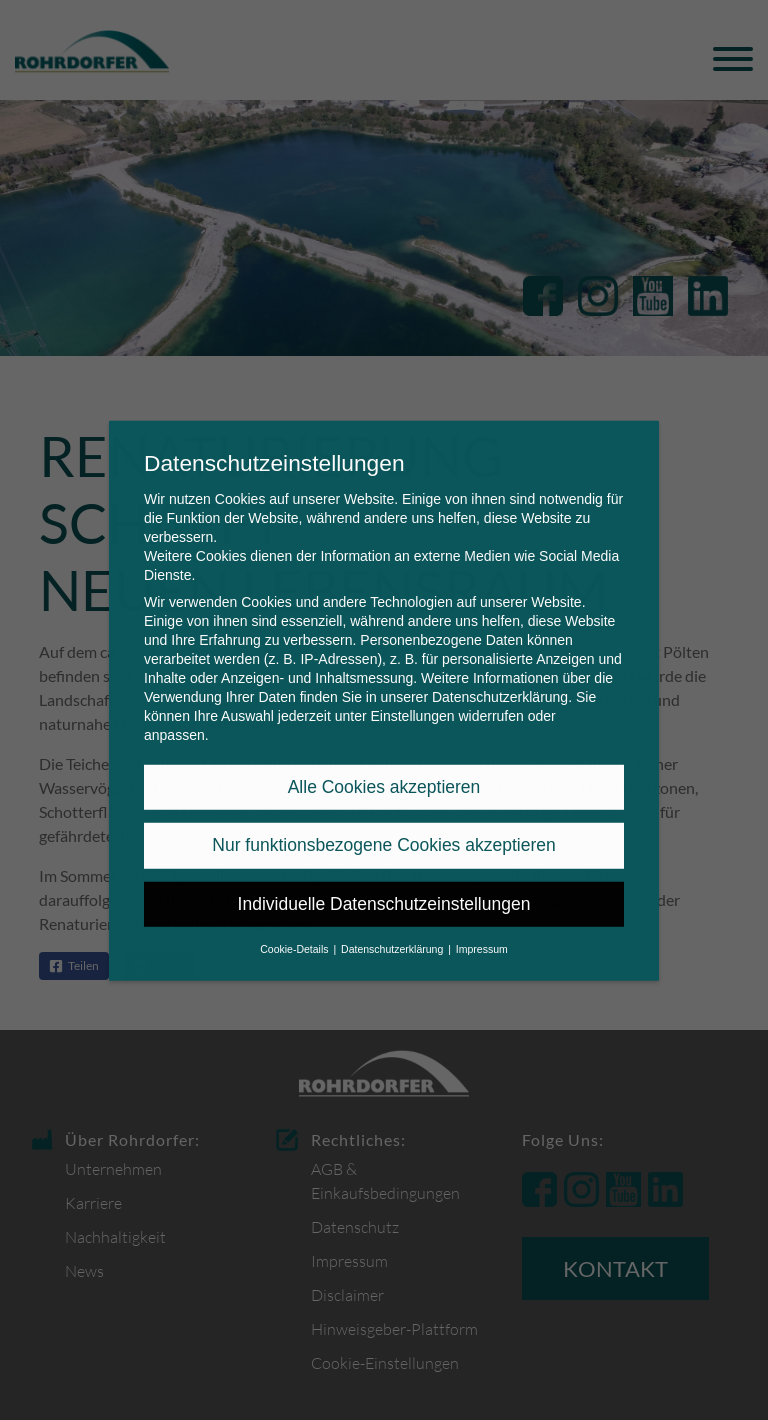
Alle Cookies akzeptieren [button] (384, 759)
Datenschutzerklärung (500, 668)
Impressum (482, 921)
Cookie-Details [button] (295, 921)
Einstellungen (412, 687)
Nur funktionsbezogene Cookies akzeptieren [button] (383, 817)
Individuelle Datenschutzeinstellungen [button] (384, 875)
